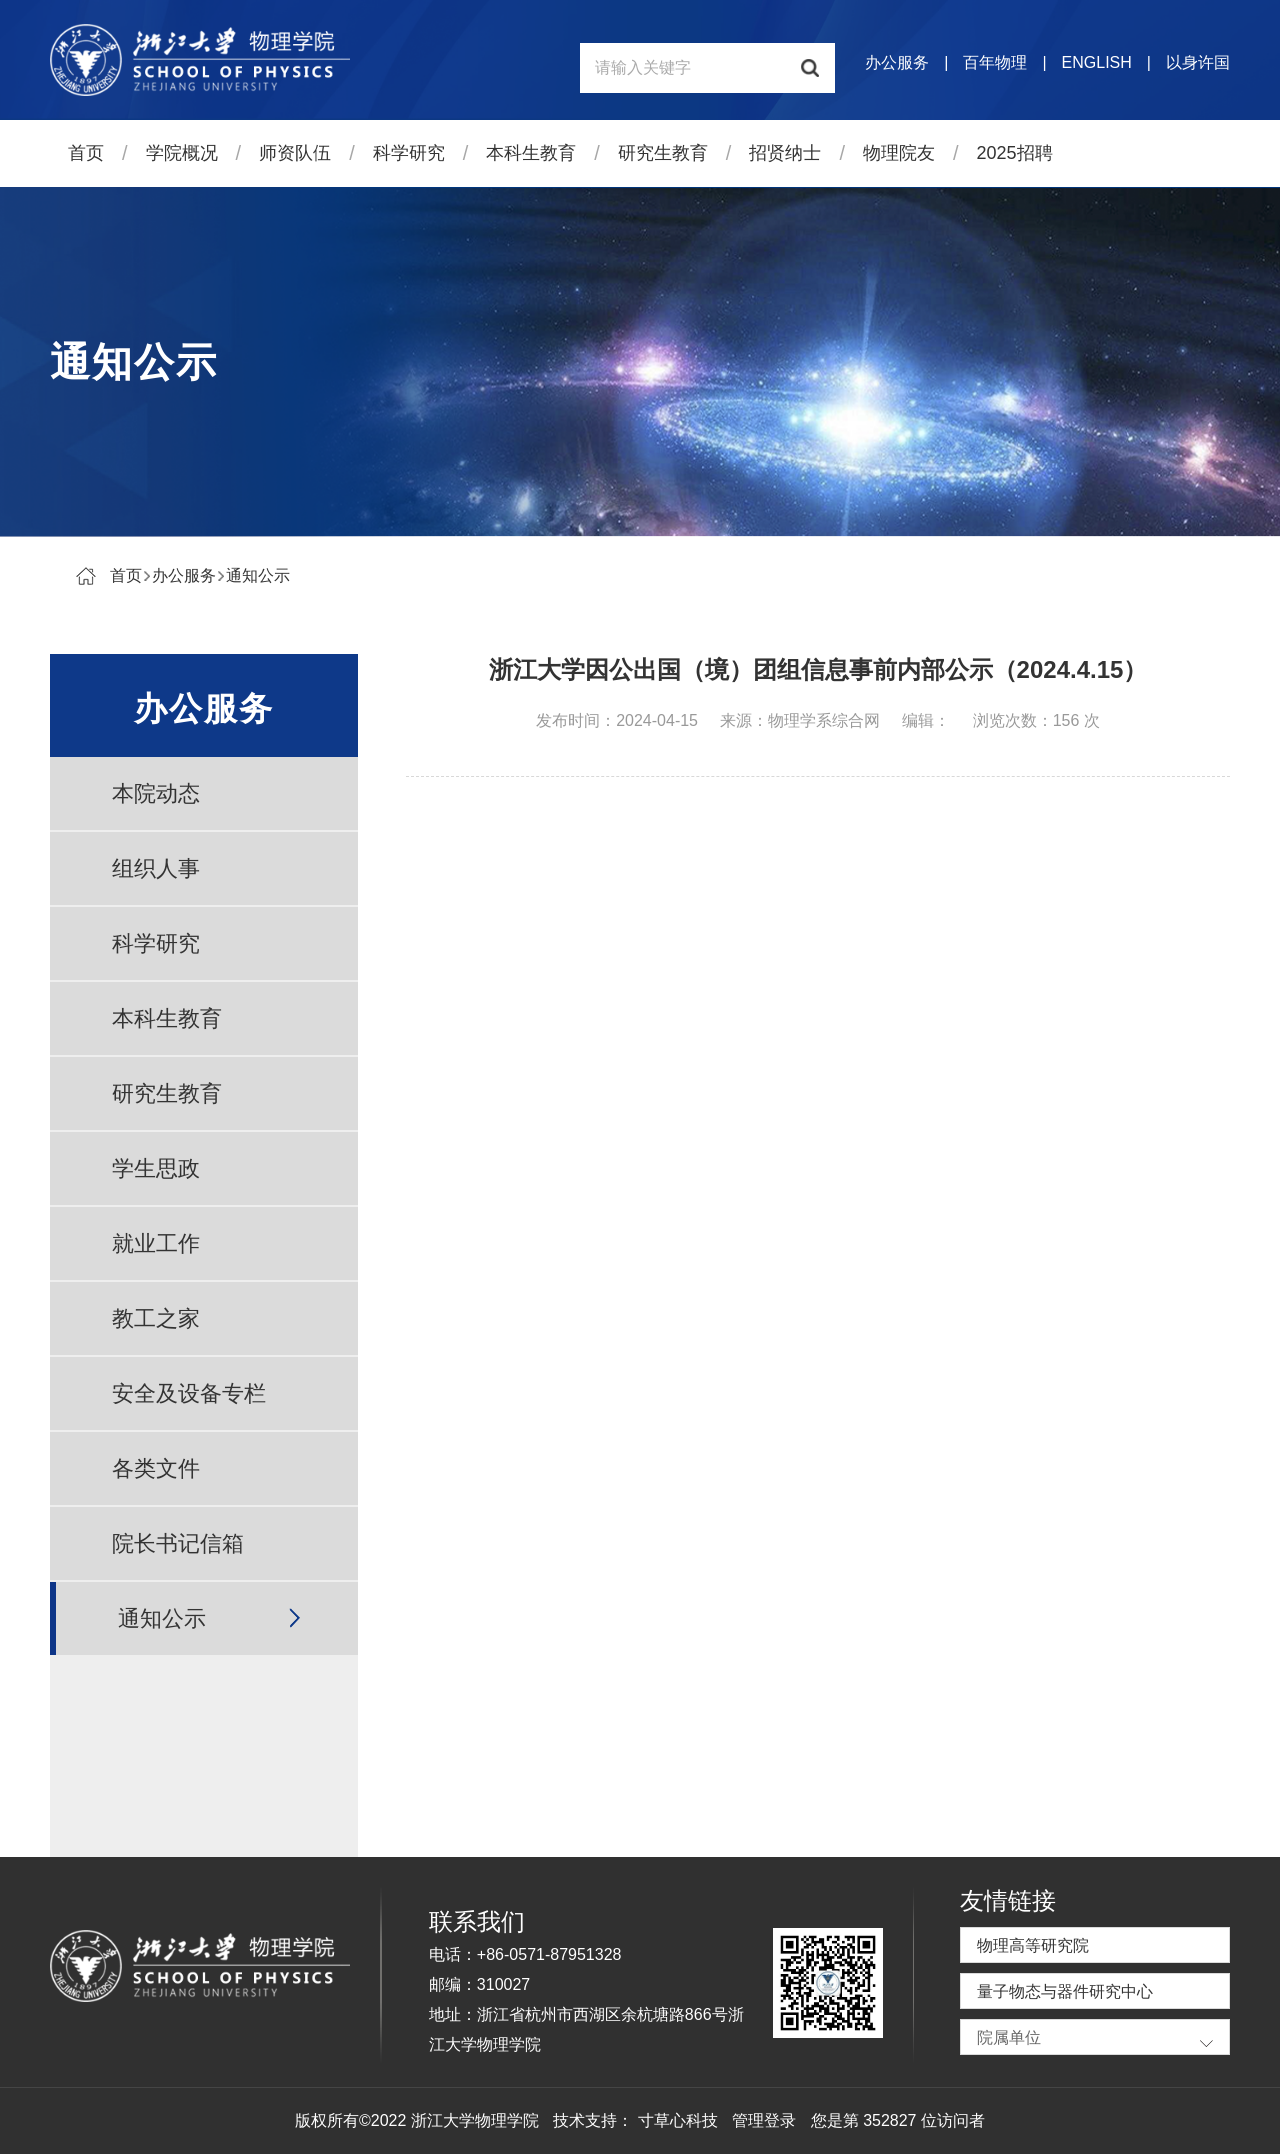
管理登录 (764, 2120)
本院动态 (156, 793)
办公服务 (897, 62)
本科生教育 (531, 153)
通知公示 (258, 575)
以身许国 (1198, 62)
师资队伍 (295, 153)
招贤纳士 (785, 153)
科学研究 (409, 153)
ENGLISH (1097, 62)
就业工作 (156, 1243)
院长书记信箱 (178, 1543)
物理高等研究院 (1033, 1945)
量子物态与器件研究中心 (1065, 1991)
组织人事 (156, 868)
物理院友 (899, 153)
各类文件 (156, 1468)
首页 (86, 153)
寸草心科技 (678, 2120)
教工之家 (156, 1318)
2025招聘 (1015, 153)
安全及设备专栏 (189, 1393)
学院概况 (182, 153)
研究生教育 (663, 153)
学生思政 (156, 1168)
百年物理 (995, 62)
